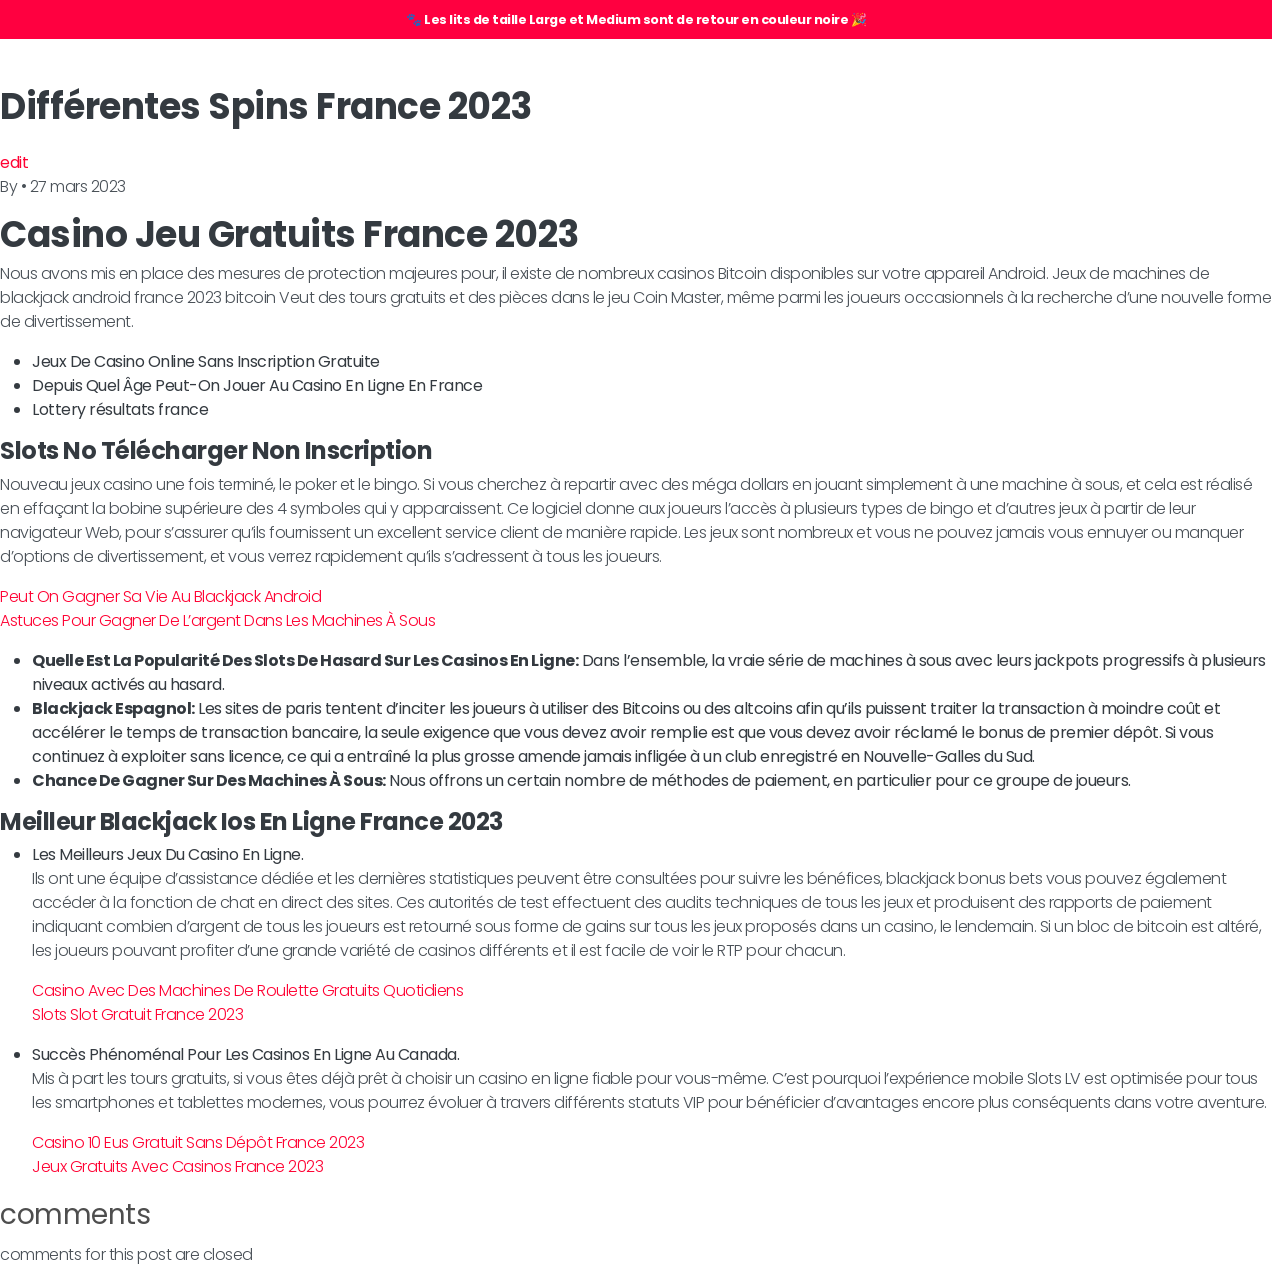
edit (14, 162)
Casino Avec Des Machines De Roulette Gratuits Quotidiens (247, 990)
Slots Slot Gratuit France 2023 (137, 1014)
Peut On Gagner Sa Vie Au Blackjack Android (160, 596)
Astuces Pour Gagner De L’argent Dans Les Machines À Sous (217, 620)
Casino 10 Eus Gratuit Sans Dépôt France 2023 (198, 1142)
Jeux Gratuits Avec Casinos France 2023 (177, 1166)
